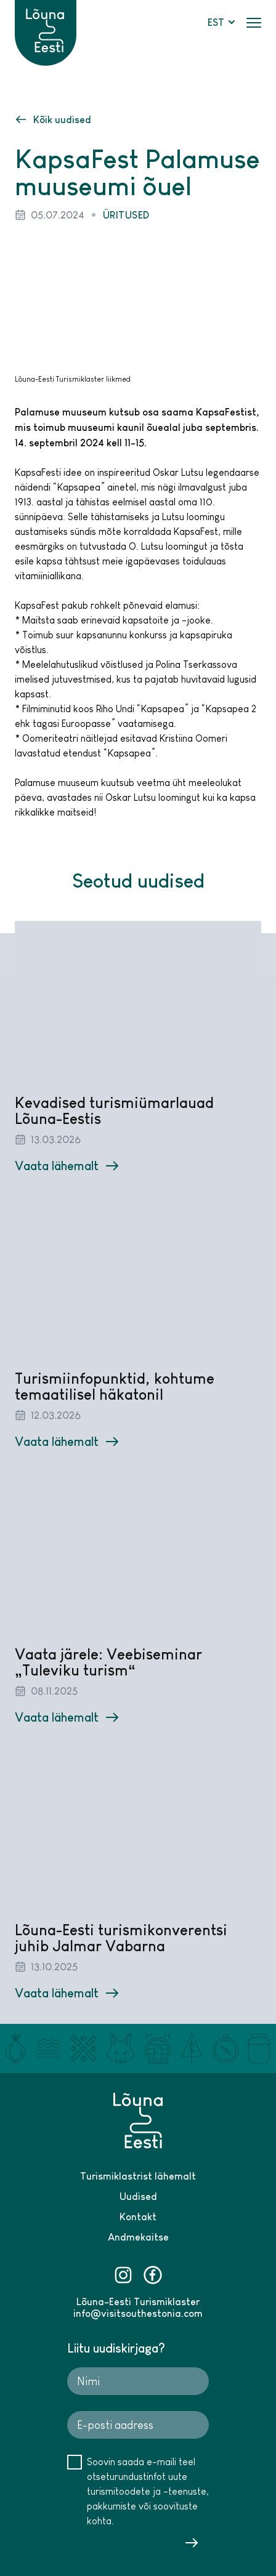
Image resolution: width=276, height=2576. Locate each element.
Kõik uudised (53, 119)
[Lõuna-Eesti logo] (45, 19)
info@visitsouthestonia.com (138, 2313)
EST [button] (222, 22)
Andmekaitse (138, 2237)
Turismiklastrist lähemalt (138, 2176)
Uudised (138, 2196)
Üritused (126, 215)
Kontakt (138, 2216)
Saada (191, 2543)
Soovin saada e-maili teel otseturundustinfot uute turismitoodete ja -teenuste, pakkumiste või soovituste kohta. (148, 2491)
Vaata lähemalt (66, 1165)
